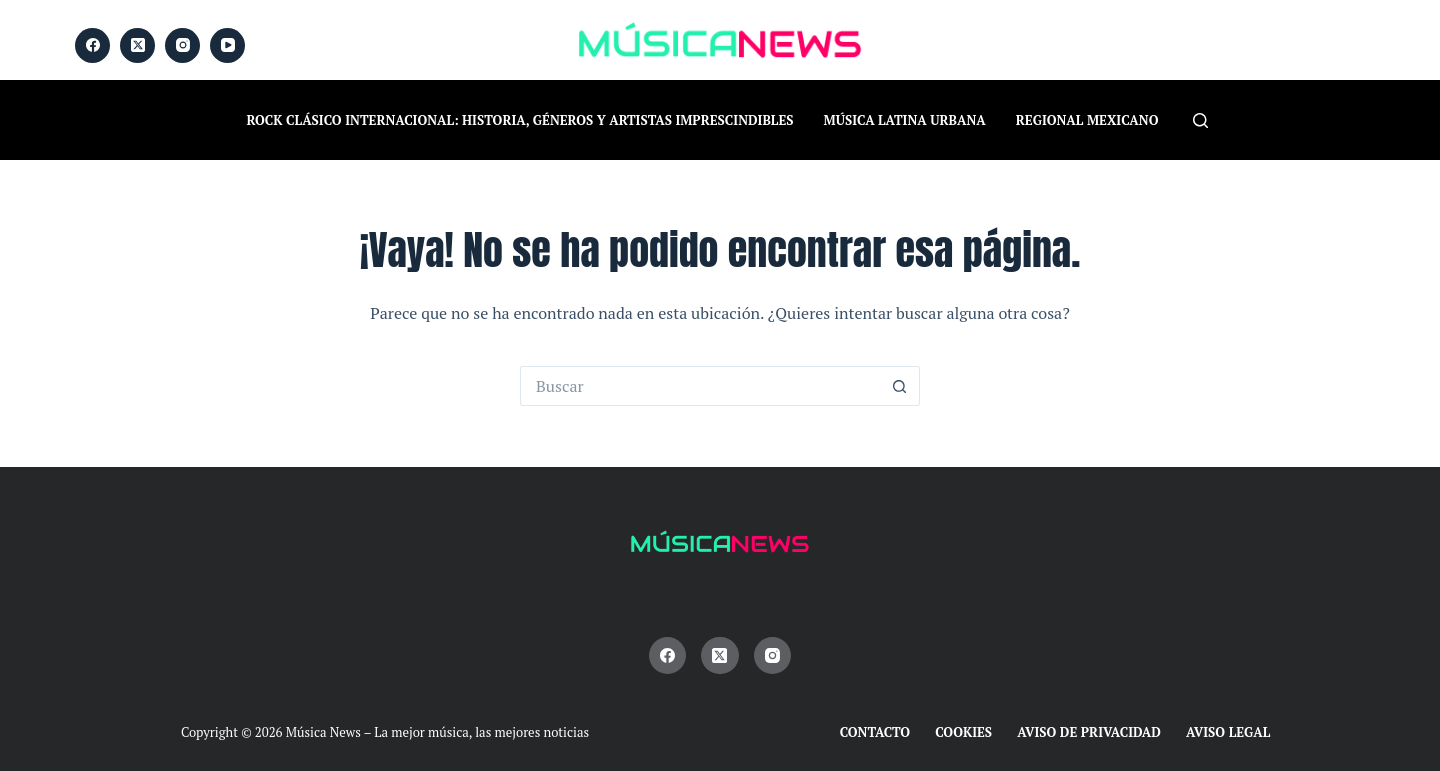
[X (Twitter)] (137, 45)
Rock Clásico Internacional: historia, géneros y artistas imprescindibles (520, 120)
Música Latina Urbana (905, 120)
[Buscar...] (700, 386)
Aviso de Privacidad (1089, 732)
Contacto (875, 732)
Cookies (963, 732)
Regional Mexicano (1087, 120)
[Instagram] (182, 45)
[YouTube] (227, 45)
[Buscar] (1200, 120)
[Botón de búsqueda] (900, 386)
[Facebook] (92, 45)
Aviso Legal (1228, 732)
